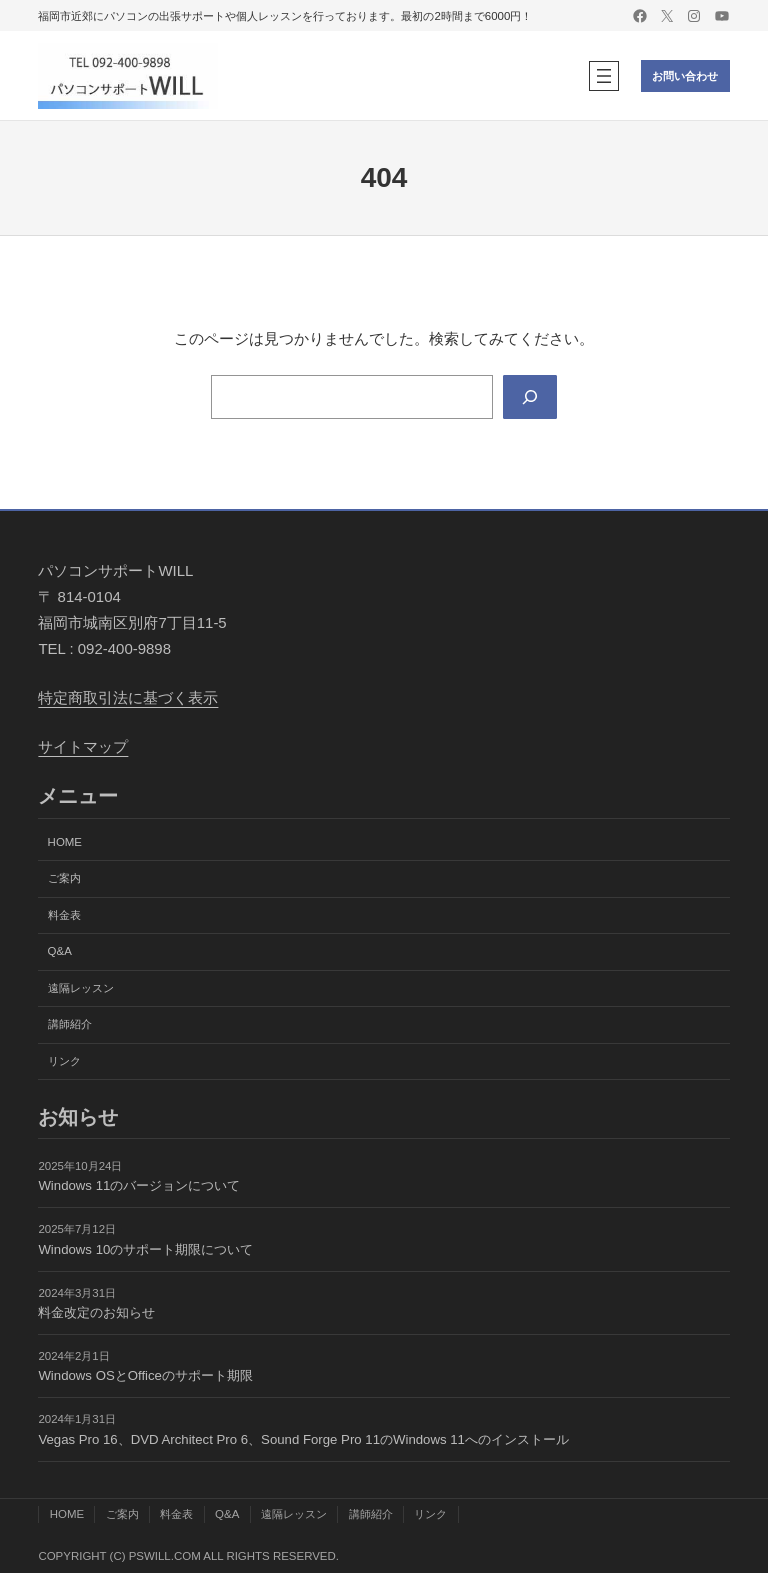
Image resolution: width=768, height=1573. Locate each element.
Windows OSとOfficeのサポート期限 (145, 1375)
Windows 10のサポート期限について (145, 1249)
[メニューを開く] (604, 76)
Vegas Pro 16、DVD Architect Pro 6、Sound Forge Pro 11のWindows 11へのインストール (303, 1439)
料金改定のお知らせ (96, 1312)
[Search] (530, 397)
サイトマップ (83, 746)
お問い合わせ (685, 76)
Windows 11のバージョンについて (139, 1185)
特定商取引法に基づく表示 (128, 697)
